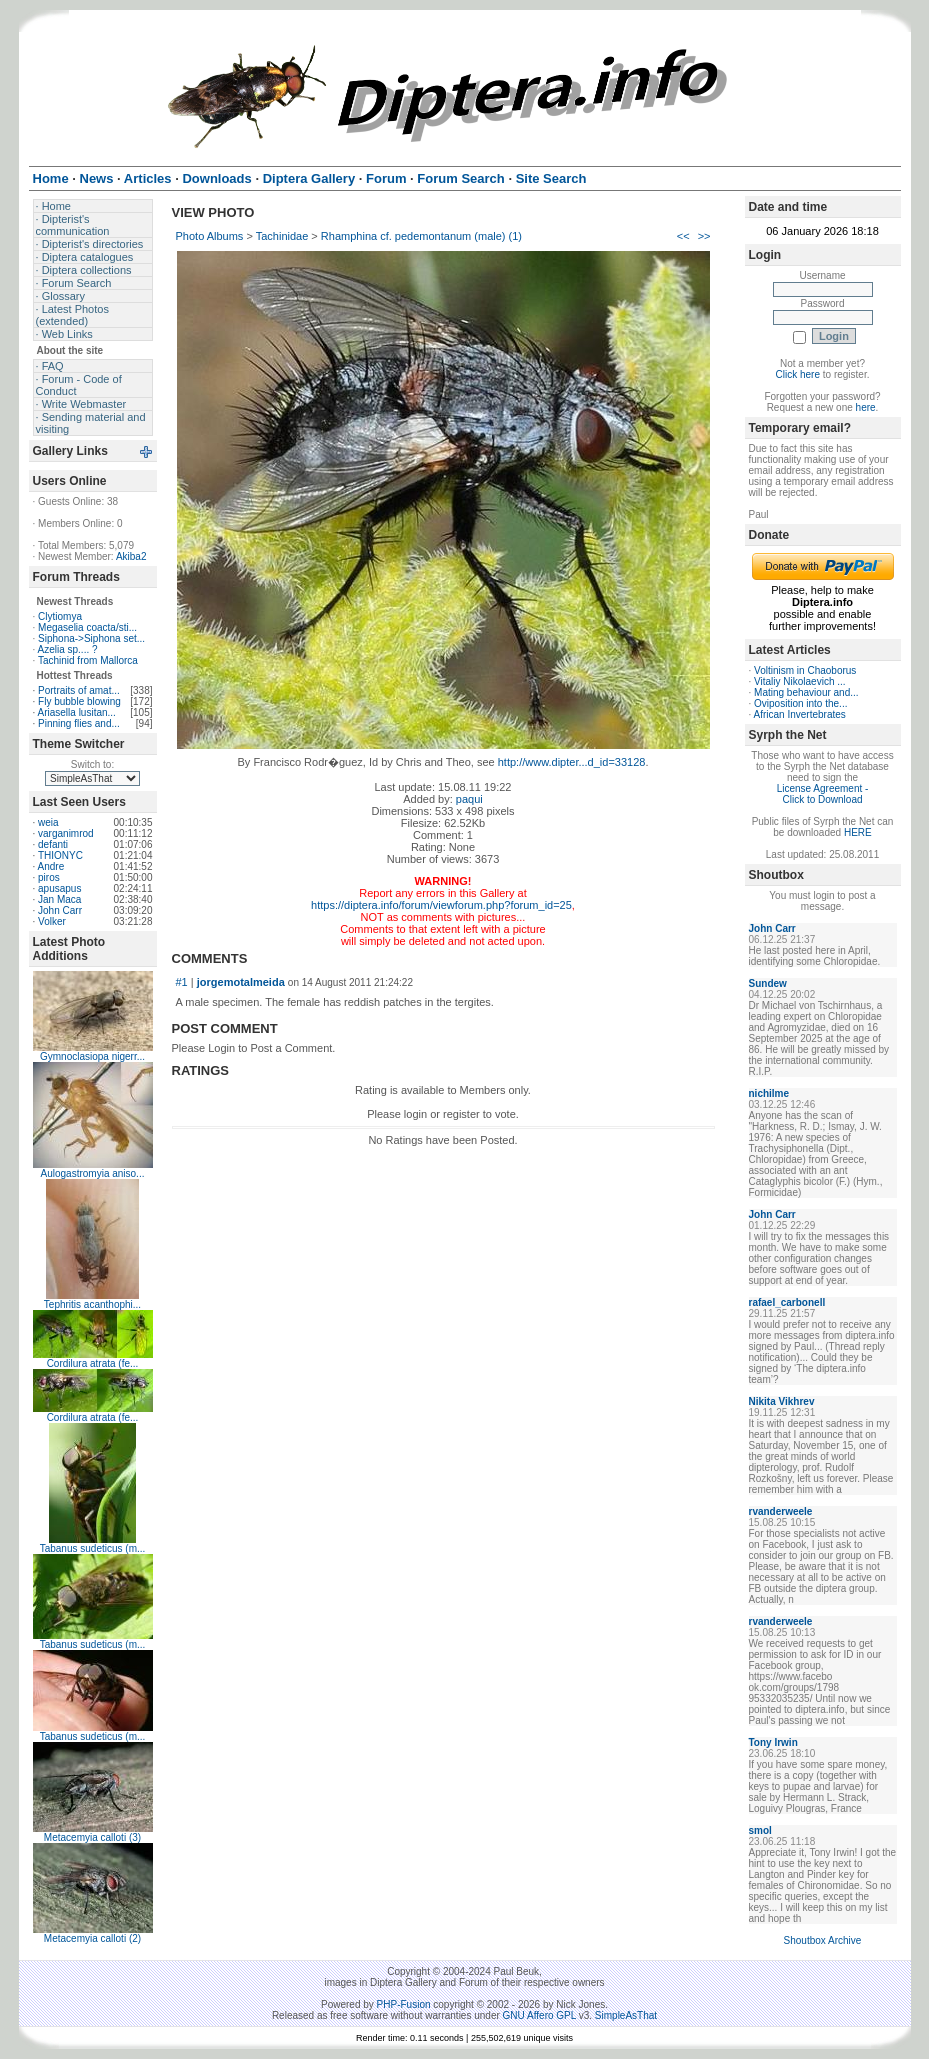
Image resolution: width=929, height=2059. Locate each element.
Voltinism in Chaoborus (805, 670)
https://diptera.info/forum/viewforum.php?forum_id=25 (441, 905)
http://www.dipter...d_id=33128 (572, 762)
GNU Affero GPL (539, 2015)
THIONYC (60, 855)
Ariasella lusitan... (77, 712)
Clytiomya (60, 616)
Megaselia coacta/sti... (87, 627)
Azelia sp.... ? (68, 649)
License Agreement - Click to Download (823, 794)
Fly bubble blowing (79, 701)
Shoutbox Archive (823, 1940)
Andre (51, 866)
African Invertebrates (800, 714)
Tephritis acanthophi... (92, 1304)
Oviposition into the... (800, 703)
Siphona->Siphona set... (91, 638)
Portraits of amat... (79, 690)
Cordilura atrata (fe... (93, 1363)
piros (49, 877)
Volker (52, 921)
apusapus (59, 888)
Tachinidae (282, 236)
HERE (858, 832)
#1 (182, 982)
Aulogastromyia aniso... (93, 1173)
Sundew (768, 983)
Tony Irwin (773, 1742)
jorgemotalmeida (241, 982)
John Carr (60, 910)
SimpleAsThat (626, 2015)
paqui (469, 799)
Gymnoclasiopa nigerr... (92, 1056)
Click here (798, 374)
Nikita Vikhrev (782, 1401)
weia (48, 822)
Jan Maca (59, 899)
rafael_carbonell (787, 1302)
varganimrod (66, 833)
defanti (53, 844)
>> (704, 236)
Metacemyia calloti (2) (92, 1938)
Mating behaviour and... (806, 692)
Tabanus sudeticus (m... (93, 1548)
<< (683, 236)
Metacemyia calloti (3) (92, 1837)
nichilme (769, 1093)
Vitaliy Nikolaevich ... (800, 681)
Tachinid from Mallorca (88, 660)
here (866, 407)
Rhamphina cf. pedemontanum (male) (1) (421, 236)
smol (760, 1830)
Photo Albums (210, 236)
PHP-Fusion (404, 2004)
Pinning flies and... (79, 723)
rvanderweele (781, 1511)
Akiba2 (131, 556)
